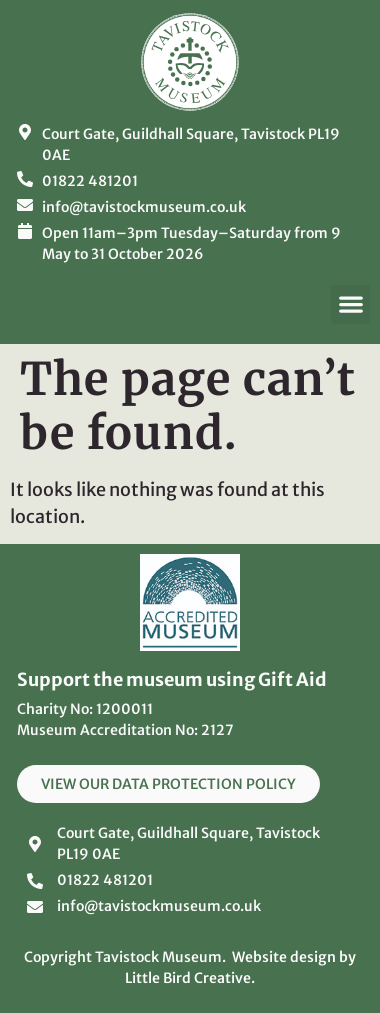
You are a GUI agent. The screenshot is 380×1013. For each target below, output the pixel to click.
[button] (350, 304)
